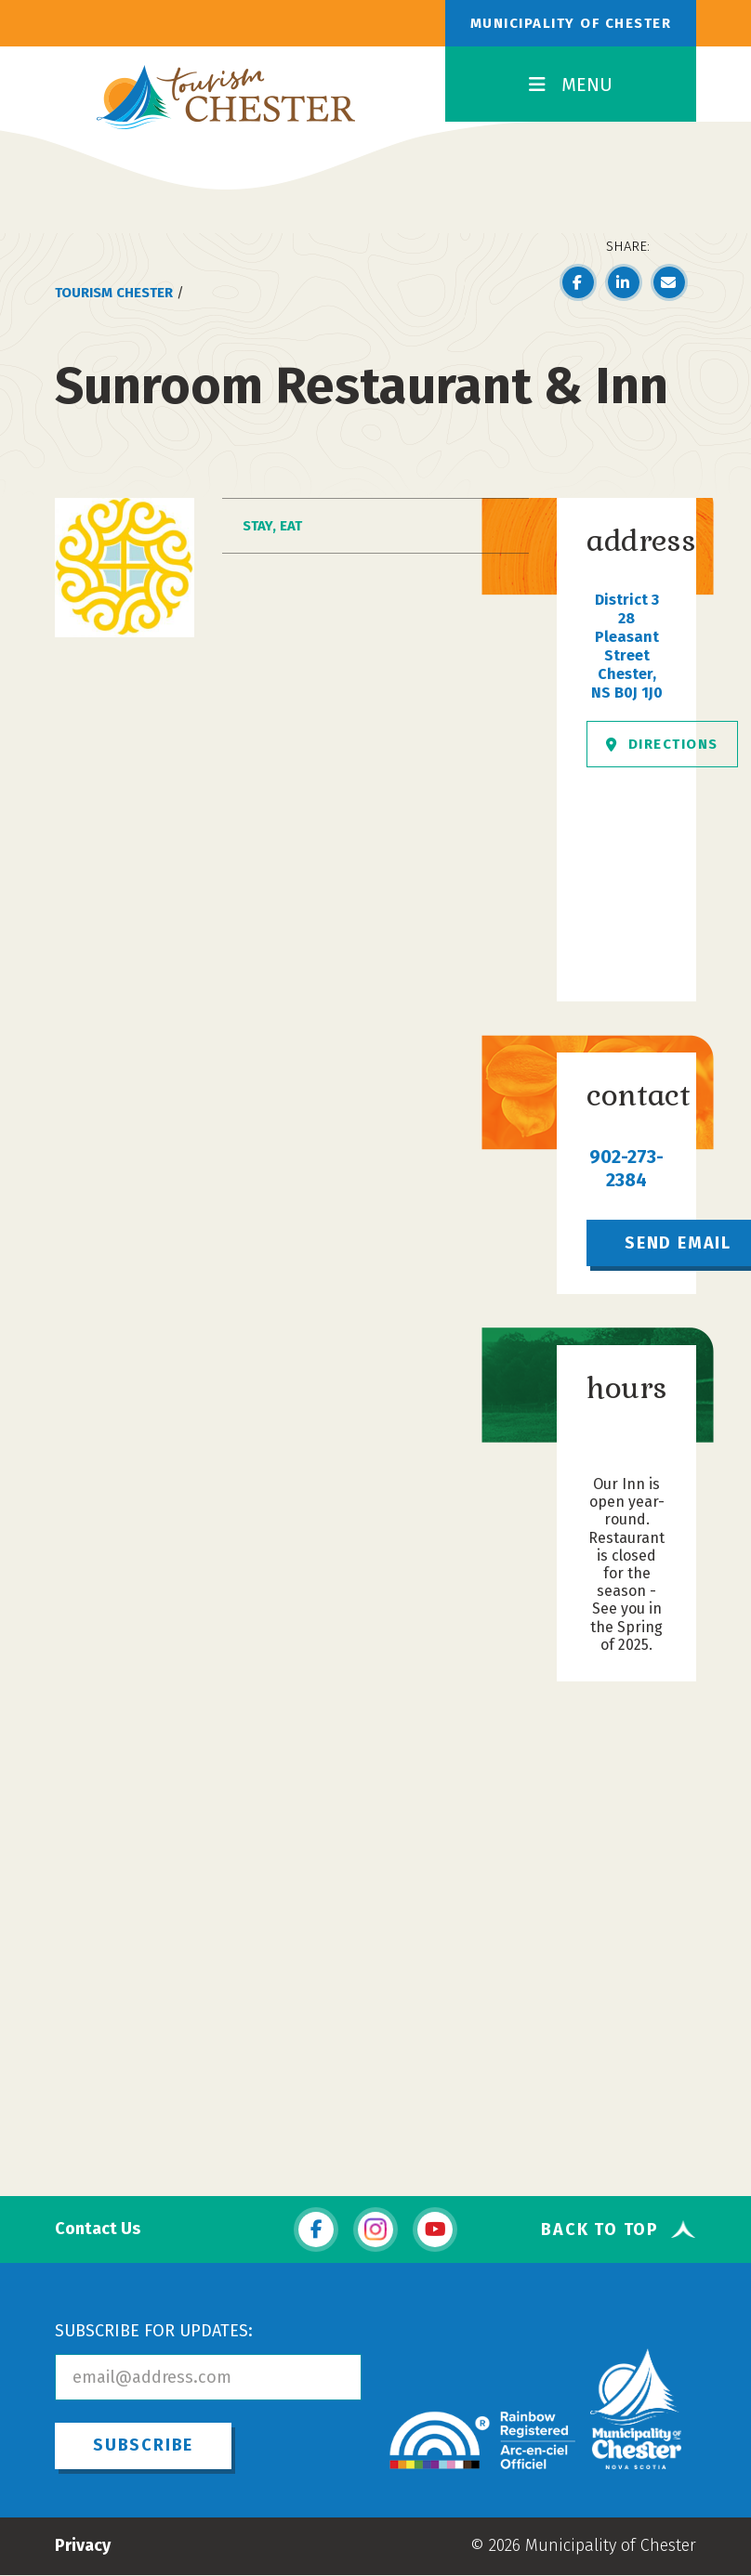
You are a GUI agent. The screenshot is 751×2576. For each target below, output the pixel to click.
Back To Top (600, 2229)
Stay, (261, 525)
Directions (662, 744)
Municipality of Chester (571, 23)
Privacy (83, 2545)
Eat (291, 525)
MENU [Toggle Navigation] (571, 84)
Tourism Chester (114, 292)
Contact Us (97, 2229)
